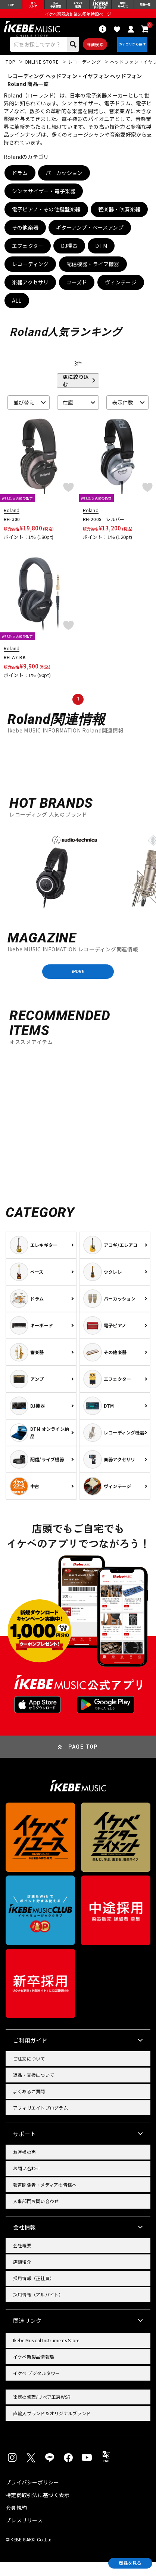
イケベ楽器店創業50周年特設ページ (78, 17)
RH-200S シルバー (104, 528)
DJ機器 (69, 254)
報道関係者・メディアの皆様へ (45, 2199)
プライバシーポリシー (32, 2496)
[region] (78, 879)
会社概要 (22, 2259)
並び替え (23, 411)
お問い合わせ (26, 2182)
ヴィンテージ (121, 290)
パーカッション (64, 181)
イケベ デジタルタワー (36, 2387)
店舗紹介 (22, 2276)
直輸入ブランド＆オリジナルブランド (52, 2427)
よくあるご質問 (29, 2105)
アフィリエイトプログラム (40, 2122)
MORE (77, 982)
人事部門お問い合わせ (36, 2215)
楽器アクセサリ (30, 290)
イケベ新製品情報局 (33, 2371)
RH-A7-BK (15, 666)
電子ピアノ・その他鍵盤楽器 (46, 217)
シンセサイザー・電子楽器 (43, 199)
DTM (101, 254)
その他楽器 (25, 236)
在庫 (68, 411)
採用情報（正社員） (33, 2292)
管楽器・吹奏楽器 (119, 217)
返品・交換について (33, 2089)
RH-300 (12, 528)
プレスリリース (24, 2534)
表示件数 (122, 411)
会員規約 (16, 2521)
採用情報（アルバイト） (38, 2308)
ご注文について (29, 2072)
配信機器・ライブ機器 (92, 272)
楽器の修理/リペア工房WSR (42, 2411)
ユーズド (76, 290)
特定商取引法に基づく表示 (37, 2508)
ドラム (20, 181)
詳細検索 (91, 50)
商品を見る (122, 2561)
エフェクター (27, 254)
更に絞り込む (76, 389)
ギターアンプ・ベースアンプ (90, 236)
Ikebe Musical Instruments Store (46, 2354)
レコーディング (30, 272)
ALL (17, 309)
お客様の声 (24, 2166)
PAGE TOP (83, 1760)
